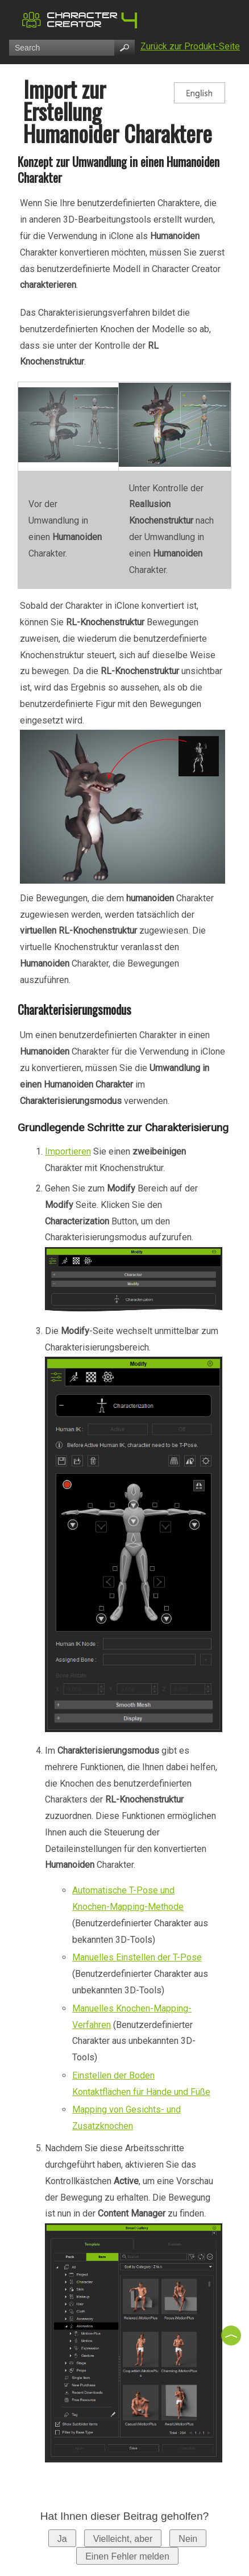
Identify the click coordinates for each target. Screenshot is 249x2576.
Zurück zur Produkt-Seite (190, 46)
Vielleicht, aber (123, 2539)
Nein (188, 2539)
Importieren (68, 1151)
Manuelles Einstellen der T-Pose (137, 1957)
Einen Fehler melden (127, 2556)
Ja (62, 2539)
